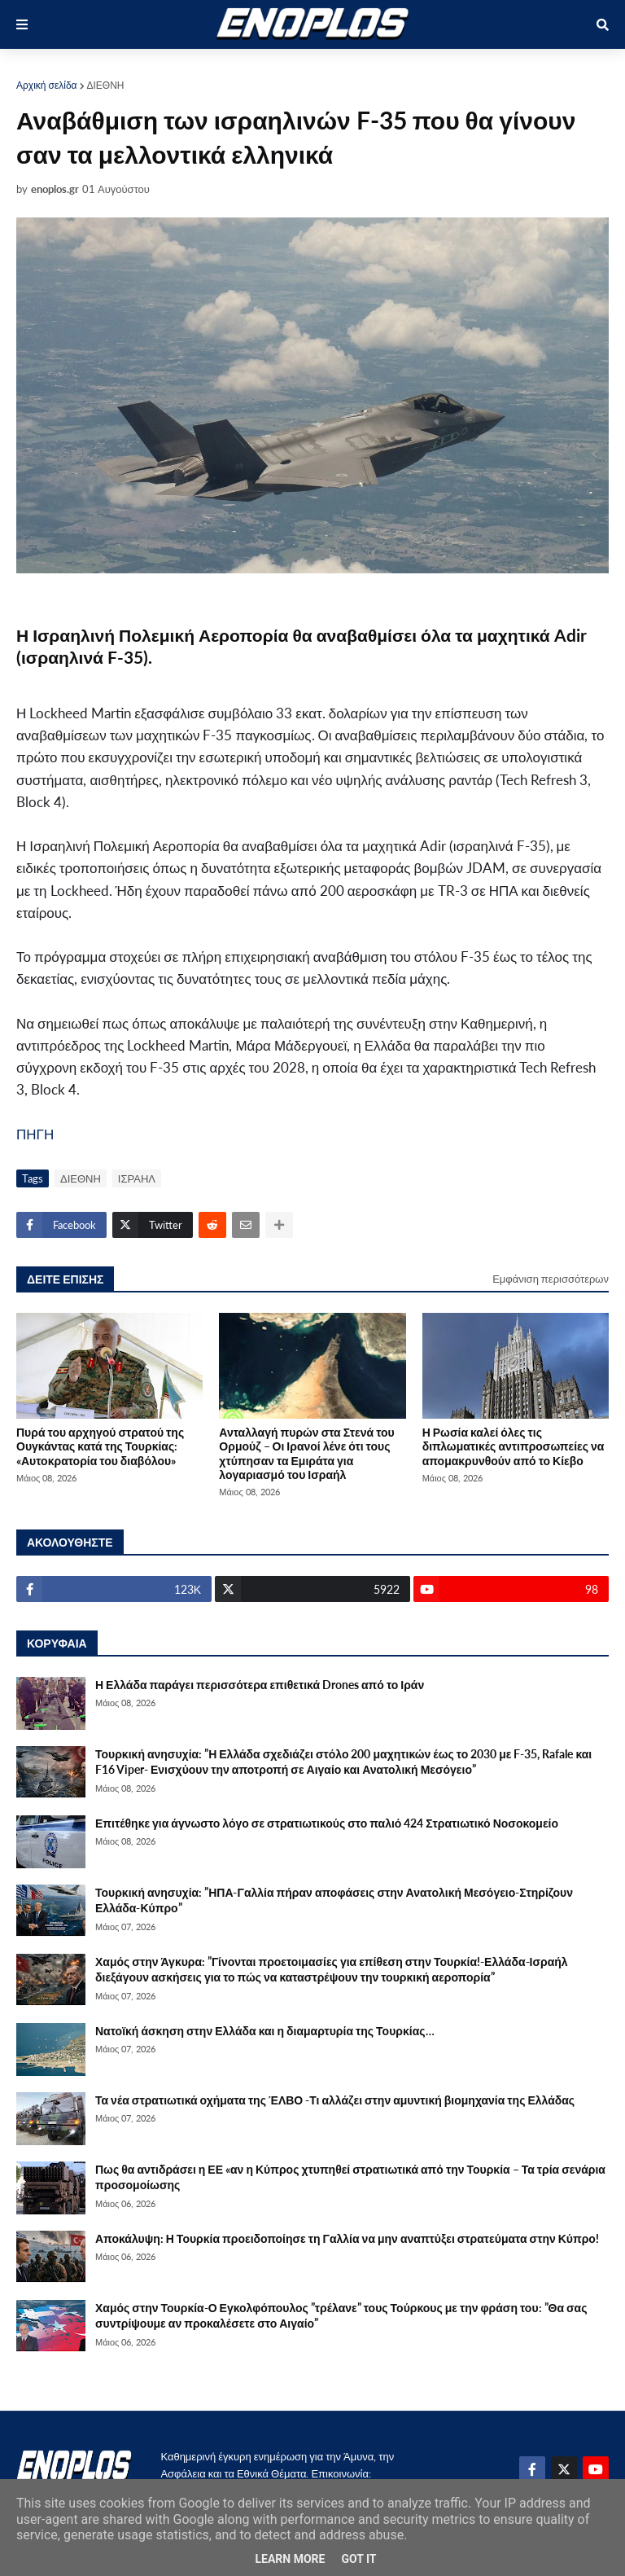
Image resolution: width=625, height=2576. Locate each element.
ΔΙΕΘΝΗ (106, 85)
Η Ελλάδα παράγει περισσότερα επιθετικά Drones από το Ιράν (259, 1685)
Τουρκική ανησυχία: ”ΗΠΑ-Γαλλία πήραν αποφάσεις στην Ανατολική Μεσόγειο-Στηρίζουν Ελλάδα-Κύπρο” (334, 1900)
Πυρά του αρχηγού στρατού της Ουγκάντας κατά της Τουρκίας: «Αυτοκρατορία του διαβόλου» (100, 1446)
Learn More (290, 2558)
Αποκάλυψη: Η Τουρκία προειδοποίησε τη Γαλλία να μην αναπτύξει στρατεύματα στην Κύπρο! (347, 2238)
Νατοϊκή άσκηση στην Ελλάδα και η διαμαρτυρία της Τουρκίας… (265, 2031)
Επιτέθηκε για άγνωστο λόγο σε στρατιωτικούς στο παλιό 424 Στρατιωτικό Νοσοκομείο (326, 1823)
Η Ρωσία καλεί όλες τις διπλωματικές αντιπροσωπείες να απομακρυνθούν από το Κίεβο (513, 1446)
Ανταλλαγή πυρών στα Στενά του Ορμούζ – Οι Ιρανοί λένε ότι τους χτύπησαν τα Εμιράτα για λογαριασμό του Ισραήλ (306, 1453)
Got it (358, 2558)
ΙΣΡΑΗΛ (136, 1178)
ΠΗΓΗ (35, 1134)
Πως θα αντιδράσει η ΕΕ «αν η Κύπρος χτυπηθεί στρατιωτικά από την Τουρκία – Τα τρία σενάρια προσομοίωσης (350, 2177)
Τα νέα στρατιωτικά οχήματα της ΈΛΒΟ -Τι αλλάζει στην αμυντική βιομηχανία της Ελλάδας (335, 2100)
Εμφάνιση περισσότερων (550, 1278)
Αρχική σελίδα (46, 85)
